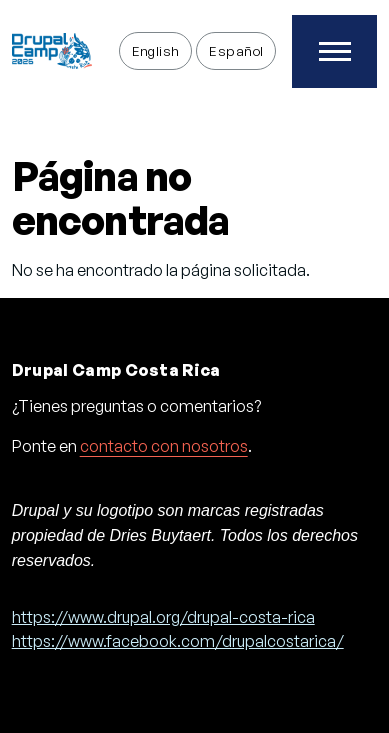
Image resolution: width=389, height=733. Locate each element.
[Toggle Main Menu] (334, 51)
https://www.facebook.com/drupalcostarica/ (178, 641)
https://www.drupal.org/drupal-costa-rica (163, 617)
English (156, 50)
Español (236, 50)
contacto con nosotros (164, 446)
